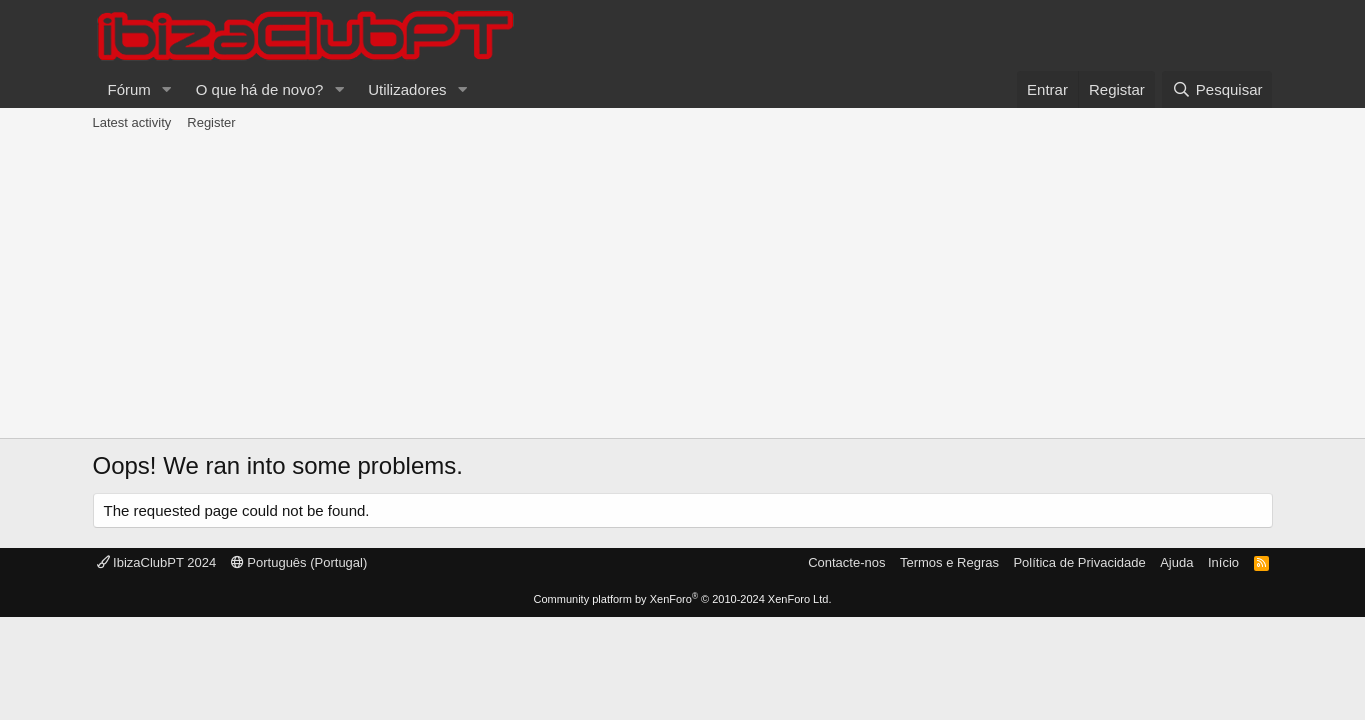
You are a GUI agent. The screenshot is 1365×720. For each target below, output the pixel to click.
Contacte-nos (846, 562)
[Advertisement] (683, 288)
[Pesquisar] (1217, 89)
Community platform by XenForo (683, 599)
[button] (167, 89)
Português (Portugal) (299, 562)
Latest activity (132, 122)
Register (211, 122)
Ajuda (1176, 562)
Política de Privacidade (1079, 562)
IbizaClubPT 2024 (157, 562)
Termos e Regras (949, 562)
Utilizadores (407, 89)
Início (1223, 562)
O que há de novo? (260, 89)
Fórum (129, 89)
